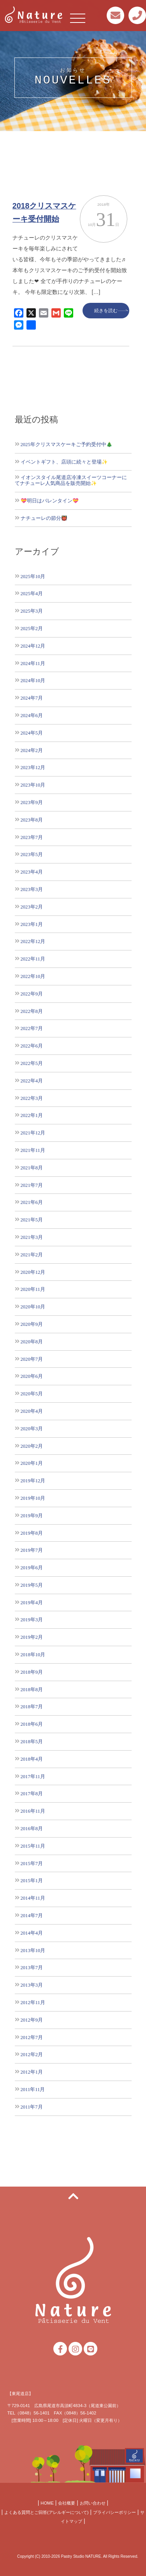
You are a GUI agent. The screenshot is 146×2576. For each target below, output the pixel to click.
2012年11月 (33, 2002)
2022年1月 (32, 1115)
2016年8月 (32, 1828)
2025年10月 (33, 576)
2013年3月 (32, 1984)
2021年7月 (32, 1185)
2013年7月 (32, 1967)
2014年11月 (33, 1897)
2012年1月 (32, 2071)
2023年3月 (32, 889)
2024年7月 (32, 697)
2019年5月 (32, 1585)
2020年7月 (32, 1359)
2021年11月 (33, 1150)
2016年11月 (33, 1810)
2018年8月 (32, 1689)
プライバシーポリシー (114, 2512)
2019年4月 (32, 1602)
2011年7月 (32, 2106)
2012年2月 (32, 2054)
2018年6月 (32, 1724)
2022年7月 (32, 1028)
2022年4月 (32, 1080)
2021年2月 (32, 1254)
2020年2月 (32, 1446)
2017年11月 (33, 1776)
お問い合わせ (93, 2503)
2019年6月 (32, 1567)
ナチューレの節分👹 (44, 518)
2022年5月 (32, 1063)
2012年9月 (32, 2019)
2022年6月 (32, 1045)
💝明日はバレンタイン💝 (50, 500)
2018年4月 (32, 1758)
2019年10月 (33, 1498)
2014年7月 (32, 1915)
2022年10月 (33, 976)
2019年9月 (32, 1515)
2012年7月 (32, 2037)
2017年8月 (32, 1793)
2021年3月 (32, 1237)
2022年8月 (32, 1011)
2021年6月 (32, 1202)
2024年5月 (32, 732)
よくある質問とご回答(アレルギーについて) (46, 2512)
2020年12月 (33, 1272)
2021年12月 (33, 1132)
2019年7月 (32, 1550)
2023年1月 (32, 924)
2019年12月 (33, 1480)
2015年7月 (32, 1863)
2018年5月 (32, 1741)
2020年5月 (32, 1393)
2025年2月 (32, 628)
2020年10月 (33, 1306)
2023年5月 (32, 854)
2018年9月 (32, 1671)
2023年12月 (33, 767)
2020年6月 (32, 1376)
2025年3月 (32, 610)
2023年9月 (32, 802)
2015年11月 (33, 1845)
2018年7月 (32, 1706)
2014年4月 (32, 1932)
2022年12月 (33, 941)
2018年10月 (33, 1654)
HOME (47, 2503)
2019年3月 (32, 1619)
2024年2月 (32, 750)
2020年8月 (32, 1341)
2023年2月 (32, 906)
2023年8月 (32, 819)
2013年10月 (33, 1950)
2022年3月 (32, 1098)
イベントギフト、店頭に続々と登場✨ (64, 461)
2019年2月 (32, 1637)
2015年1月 (32, 1880)
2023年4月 (32, 871)
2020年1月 (32, 1463)
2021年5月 (32, 1219)
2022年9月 (32, 993)
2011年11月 (33, 2089)
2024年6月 (32, 715)
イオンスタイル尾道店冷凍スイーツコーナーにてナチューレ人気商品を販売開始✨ (71, 480)
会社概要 (66, 2503)
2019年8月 (32, 1533)
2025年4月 (32, 593)
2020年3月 (32, 1428)
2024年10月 (33, 680)
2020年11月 (33, 1289)
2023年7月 (32, 837)
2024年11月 (33, 663)
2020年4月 (32, 1411)
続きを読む (106, 310)
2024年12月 (33, 645)
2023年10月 (33, 784)
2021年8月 (32, 1167)
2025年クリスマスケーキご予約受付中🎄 (67, 444)
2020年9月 (32, 1324)
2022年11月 (33, 958)
